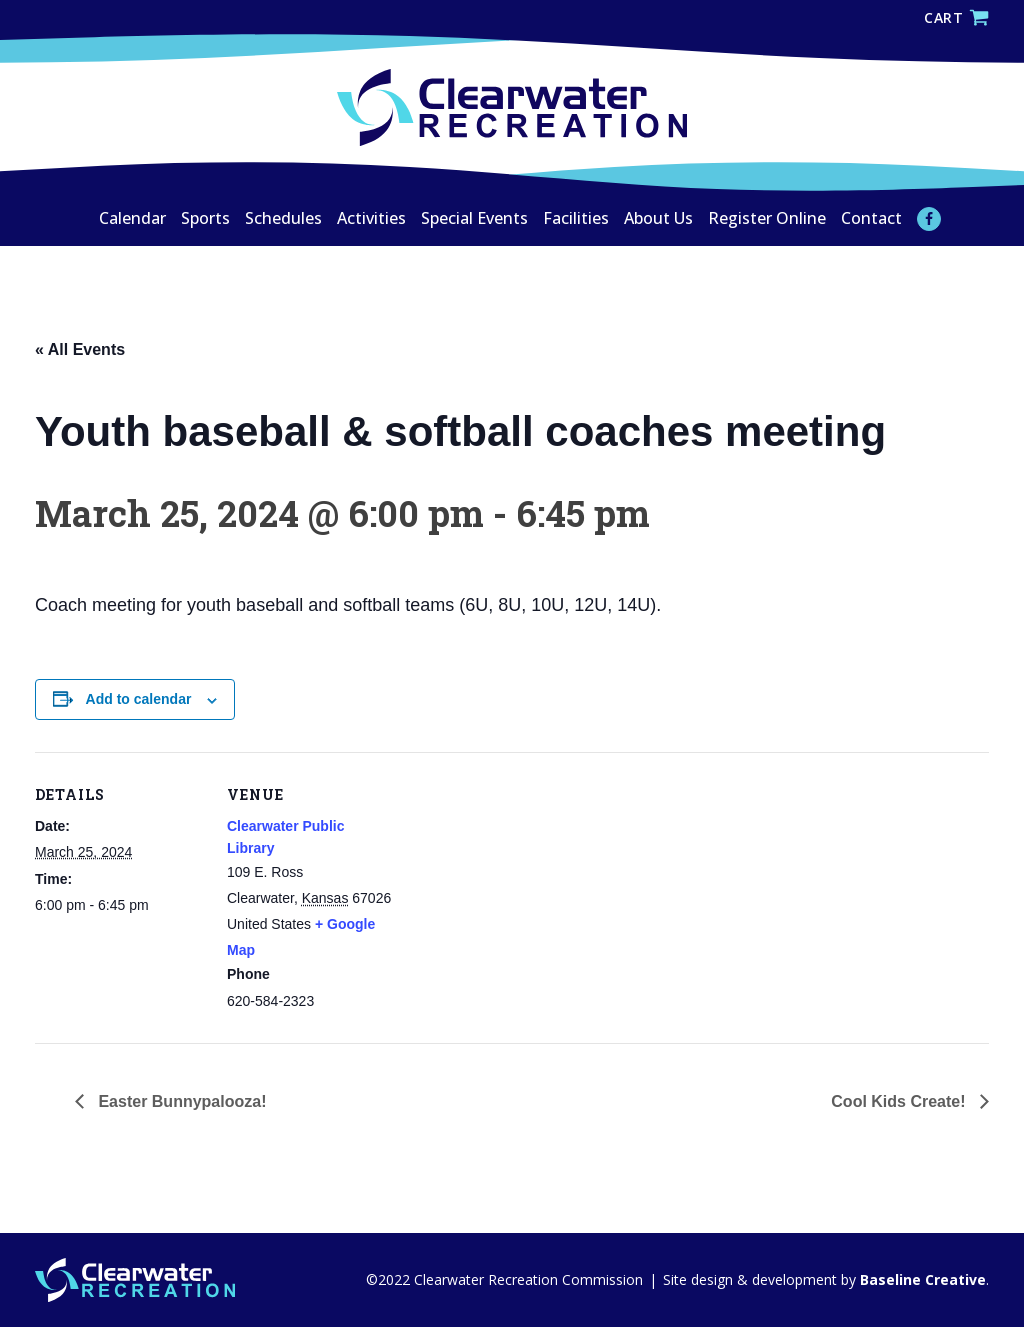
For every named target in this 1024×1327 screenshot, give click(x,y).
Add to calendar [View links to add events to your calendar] (139, 699)
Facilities (576, 218)
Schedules (283, 218)
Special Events (474, 218)
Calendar (132, 218)
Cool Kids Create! (900, 1101)
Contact (871, 218)
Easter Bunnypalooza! (180, 1101)
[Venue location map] (524, 890)
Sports (205, 218)
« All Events (80, 349)
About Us (658, 218)
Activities (371, 218)
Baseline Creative (921, 1279)
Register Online (767, 218)
